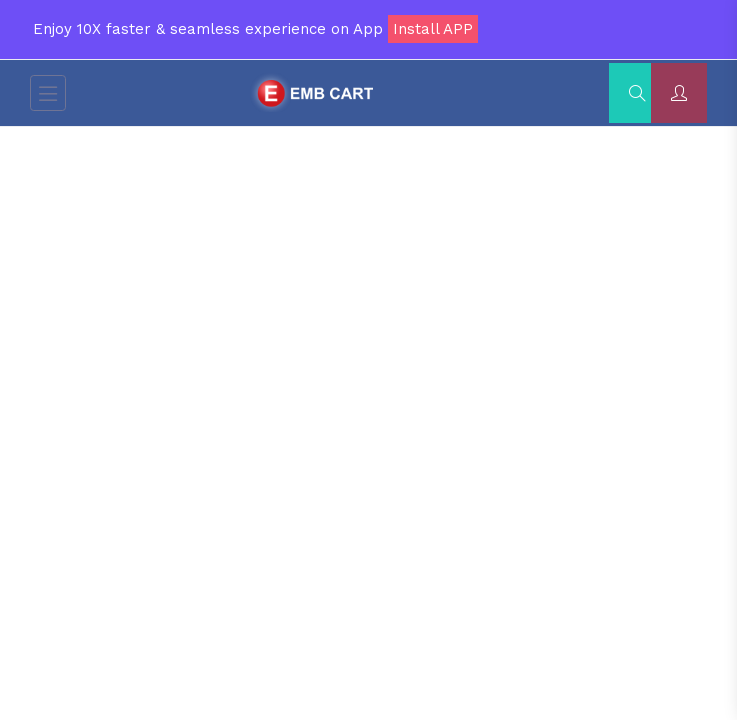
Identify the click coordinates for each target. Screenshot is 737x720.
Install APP (433, 29)
